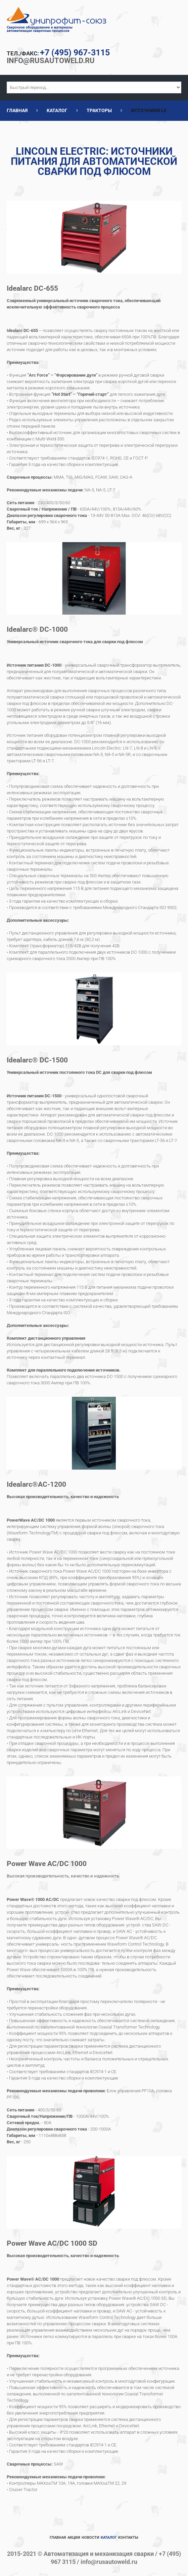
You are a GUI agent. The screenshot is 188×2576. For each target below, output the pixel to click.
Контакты (128, 2537)
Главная (17, 110)
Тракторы (99, 110)
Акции (73, 2537)
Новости (90, 2537)
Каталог (57, 110)
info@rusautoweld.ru (56, 60)
